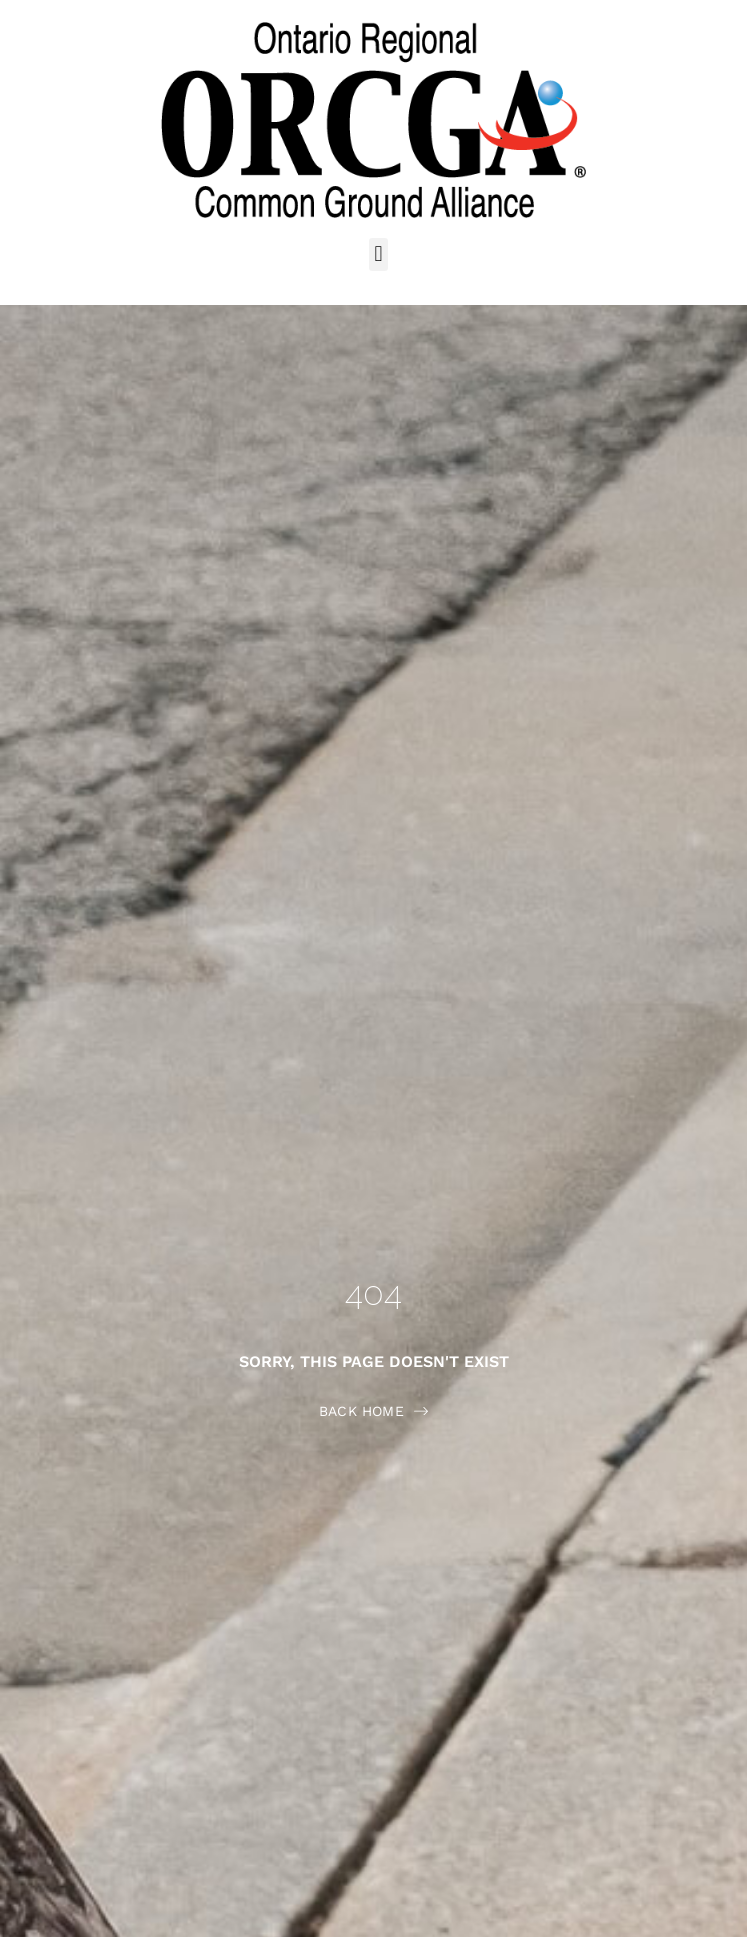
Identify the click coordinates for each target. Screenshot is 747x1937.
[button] (378, 254)
